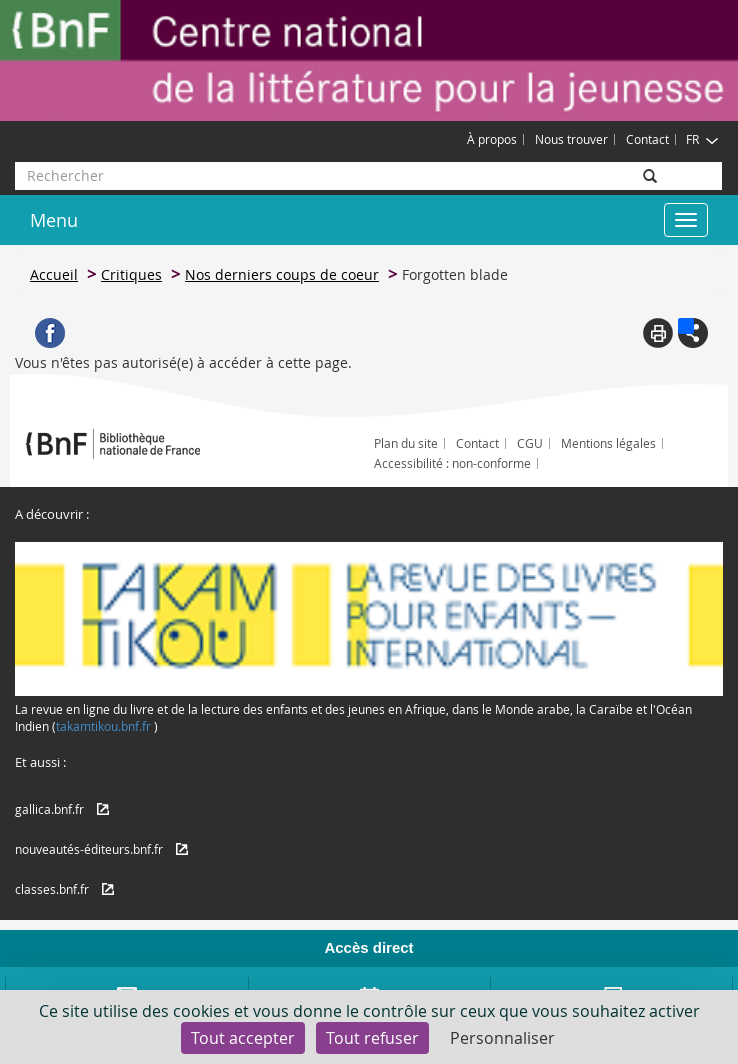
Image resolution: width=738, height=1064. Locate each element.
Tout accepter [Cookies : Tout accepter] (243, 1038)
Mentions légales (608, 443)
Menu (54, 220)
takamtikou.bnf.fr (103, 726)
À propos (492, 139)
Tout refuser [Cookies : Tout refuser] (372, 1038)
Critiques (131, 274)
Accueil (54, 274)
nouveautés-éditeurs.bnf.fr (89, 849)
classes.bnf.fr (52, 889)
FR (702, 139)
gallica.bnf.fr (49, 809)
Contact (647, 139)
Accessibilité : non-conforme (452, 463)
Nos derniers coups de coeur (282, 274)
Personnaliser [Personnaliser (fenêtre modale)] (502, 1038)
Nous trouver (571, 139)
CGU (530, 443)
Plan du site (406, 443)
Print (658, 333)
